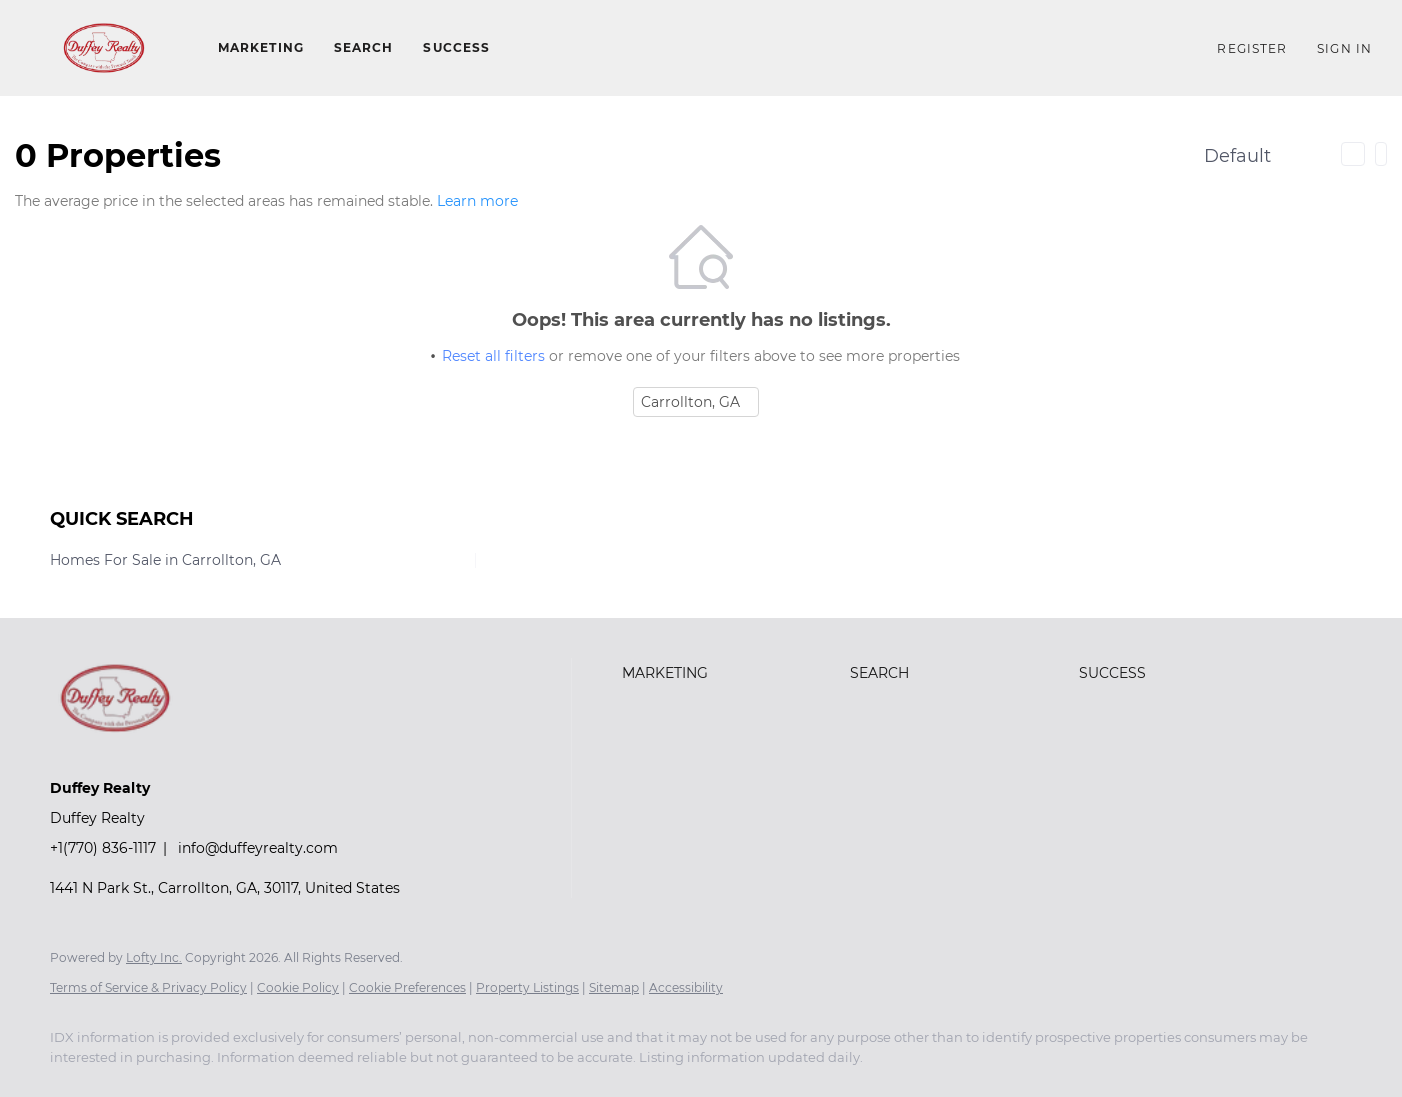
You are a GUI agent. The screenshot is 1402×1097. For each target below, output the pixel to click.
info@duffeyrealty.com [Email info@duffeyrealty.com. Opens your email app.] (258, 848)
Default (1237, 156)
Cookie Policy (298, 987)
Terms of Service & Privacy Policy (148, 987)
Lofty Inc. (154, 957)
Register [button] (1252, 48)
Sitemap (614, 987)
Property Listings (527, 987)
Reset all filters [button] (493, 356)
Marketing (261, 47)
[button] (104, 48)
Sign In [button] (1344, 48)
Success (456, 47)
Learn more (477, 201)
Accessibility (686, 987)
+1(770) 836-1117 (103, 848)
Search (364, 47)
